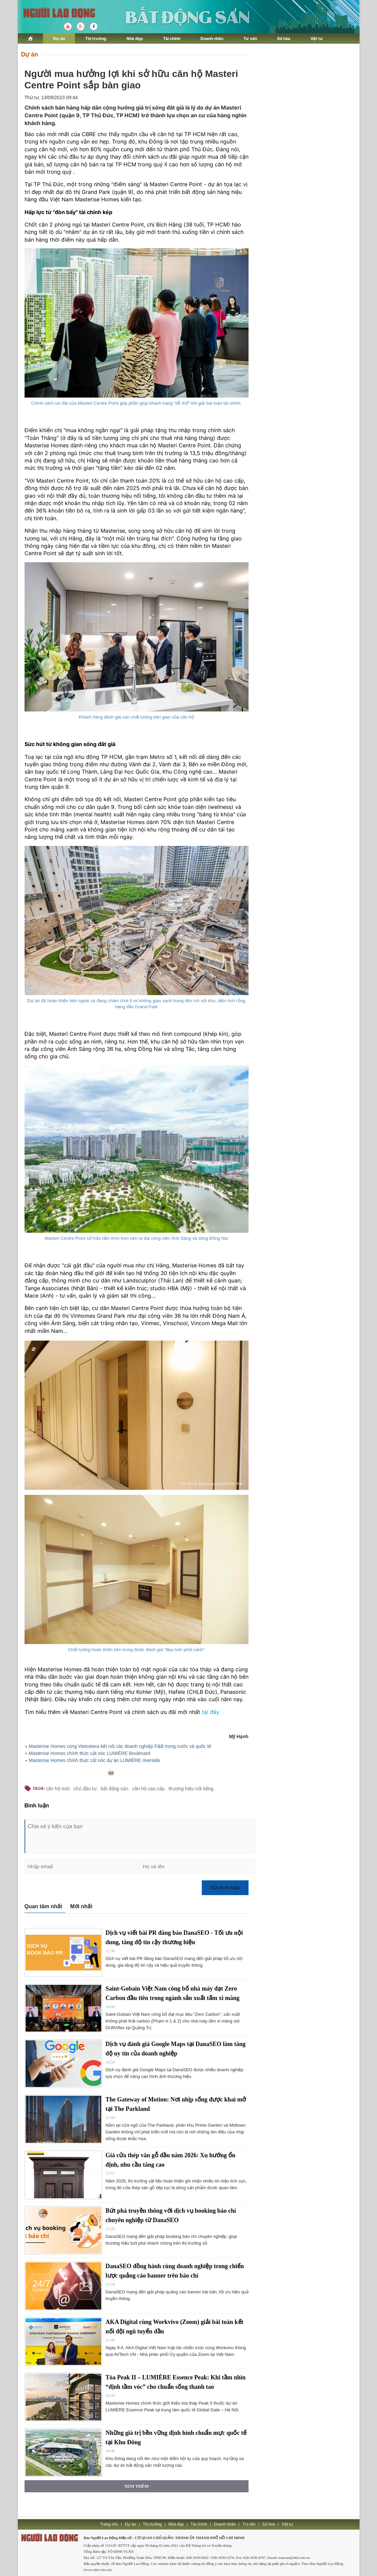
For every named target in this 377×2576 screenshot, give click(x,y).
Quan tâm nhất (43, 1906)
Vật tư (316, 38)
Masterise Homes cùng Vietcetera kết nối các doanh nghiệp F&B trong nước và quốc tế (120, 1746)
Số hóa (283, 38)
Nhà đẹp (134, 38)
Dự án (59, 38)
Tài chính (171, 38)
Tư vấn (250, 38)
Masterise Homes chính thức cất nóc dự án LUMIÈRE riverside (94, 1760)
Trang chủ (109, 2524)
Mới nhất (81, 1906)
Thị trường (95, 38)
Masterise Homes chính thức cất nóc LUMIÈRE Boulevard (89, 1753)
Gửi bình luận (225, 1887)
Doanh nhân (211, 38)
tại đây (210, 1712)
